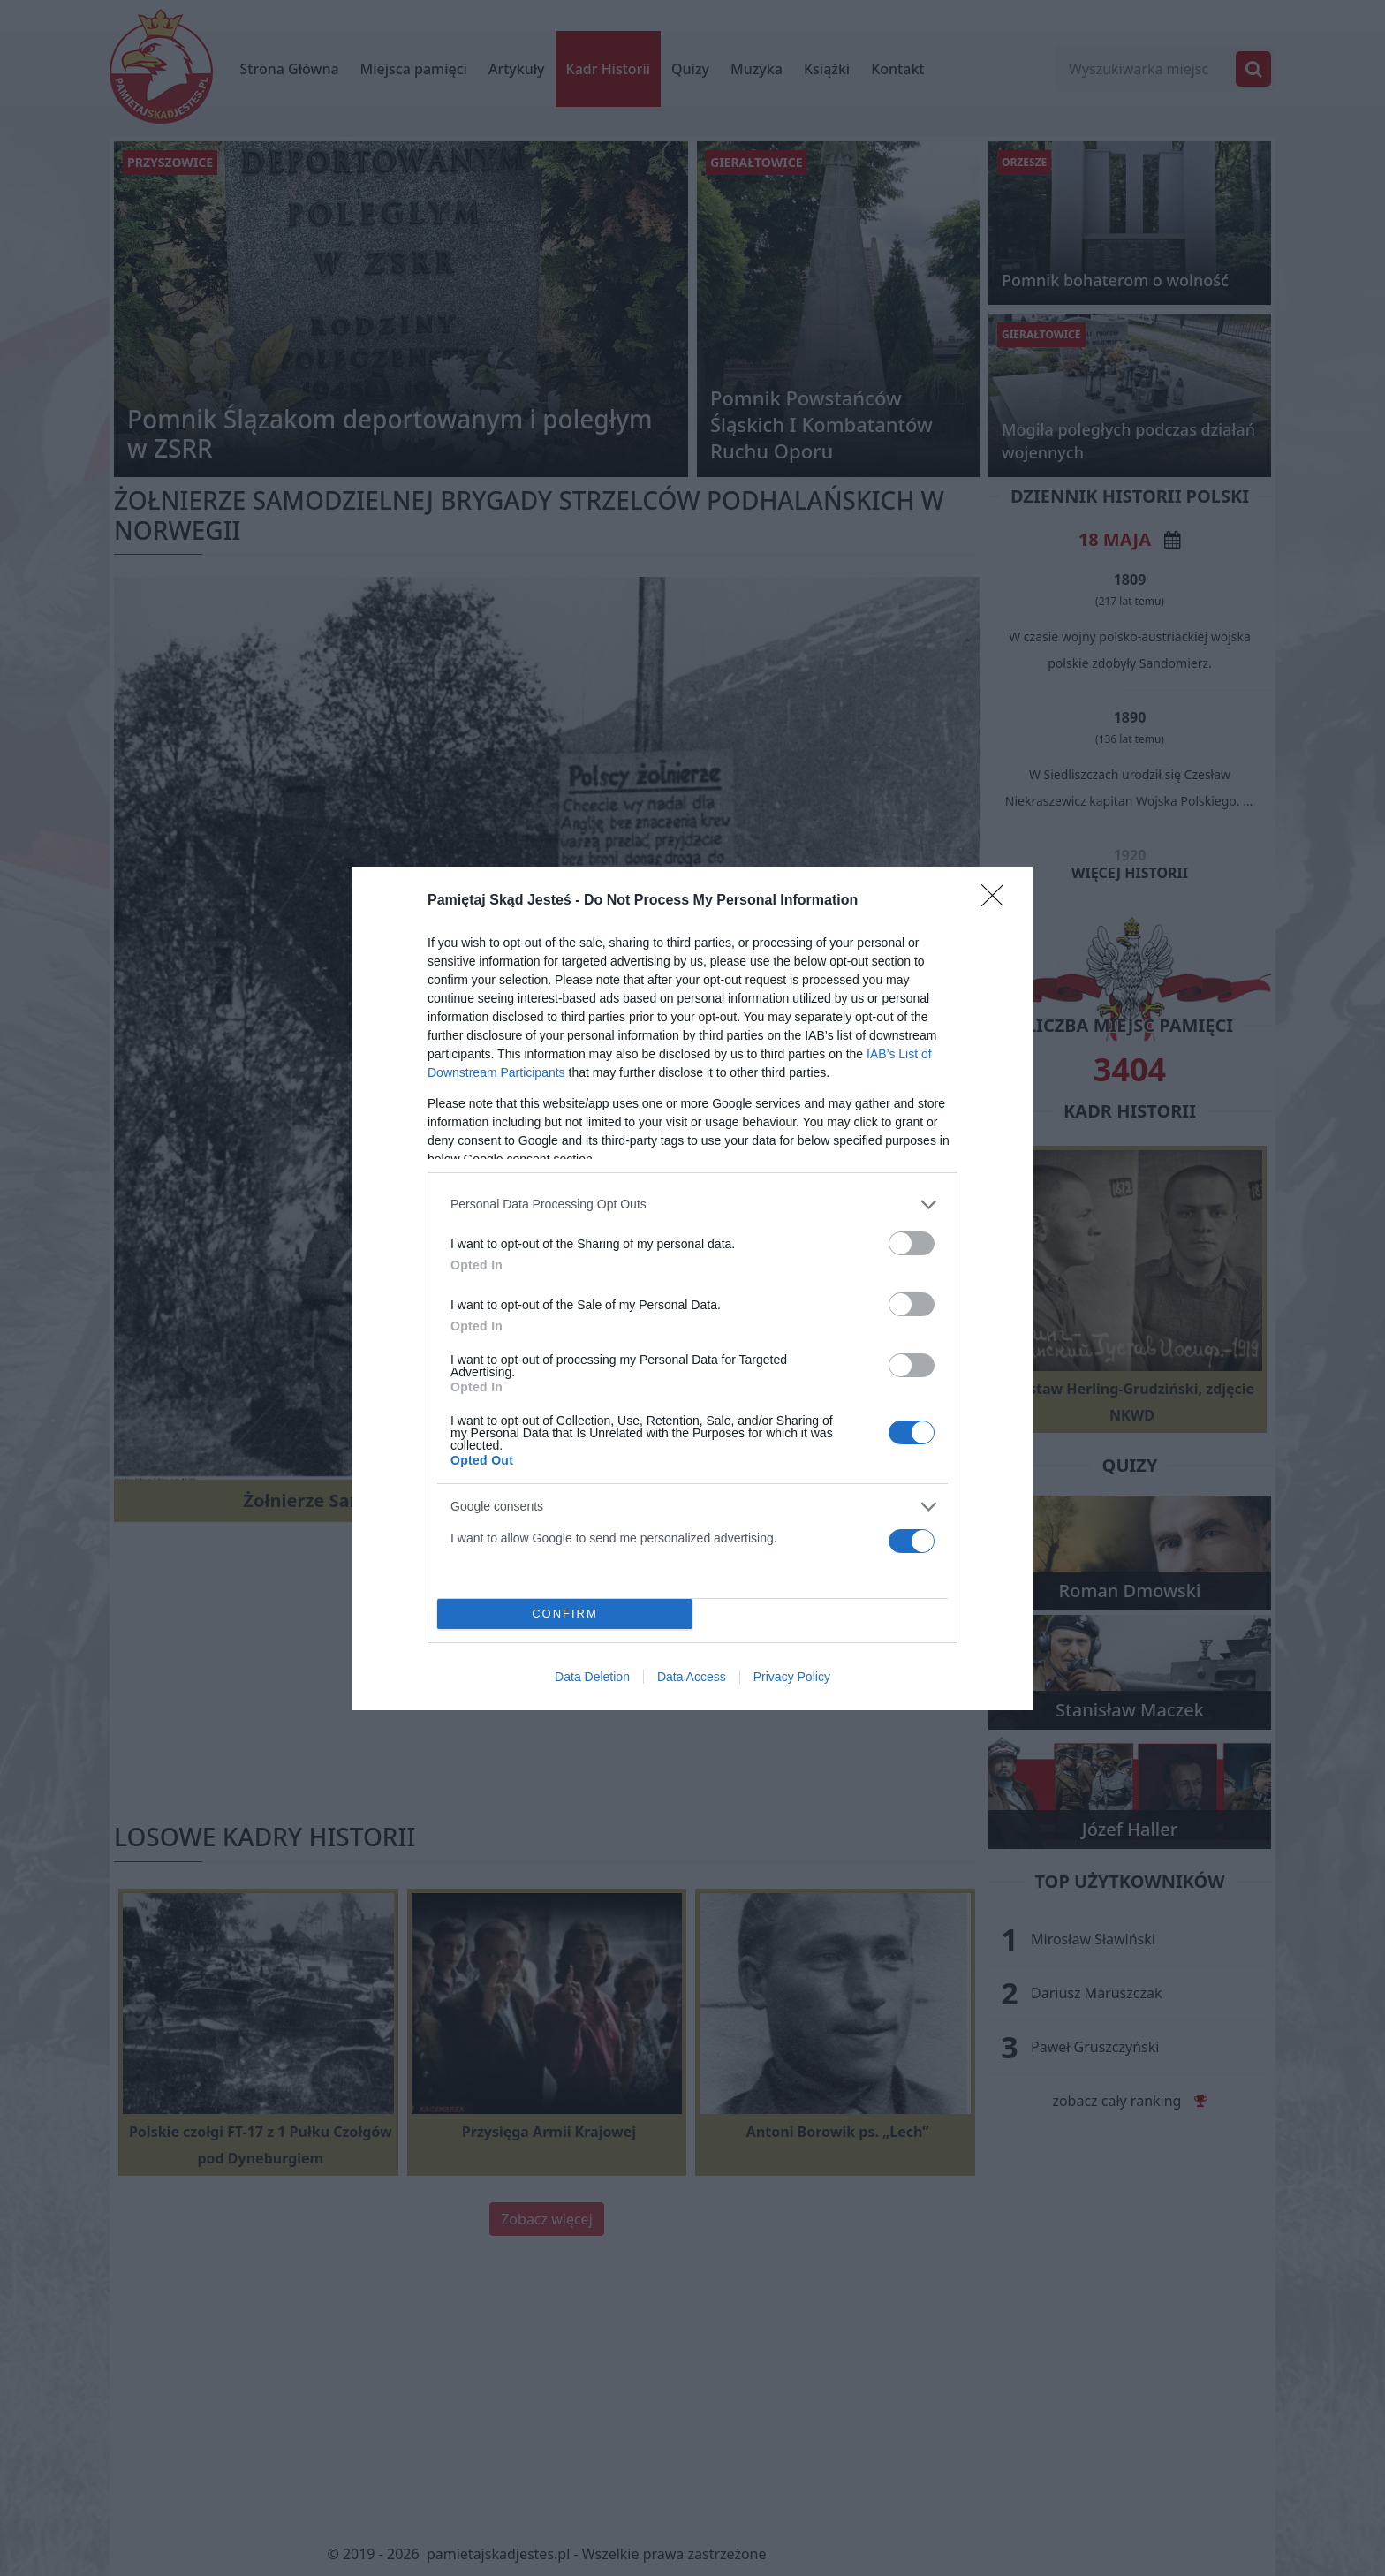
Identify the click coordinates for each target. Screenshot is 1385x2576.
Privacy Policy (791, 1677)
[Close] (998, 901)
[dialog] (692, 1288)
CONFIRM (565, 1613)
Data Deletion (592, 1677)
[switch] (912, 1243)
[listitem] (692, 1204)
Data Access (691, 1677)
